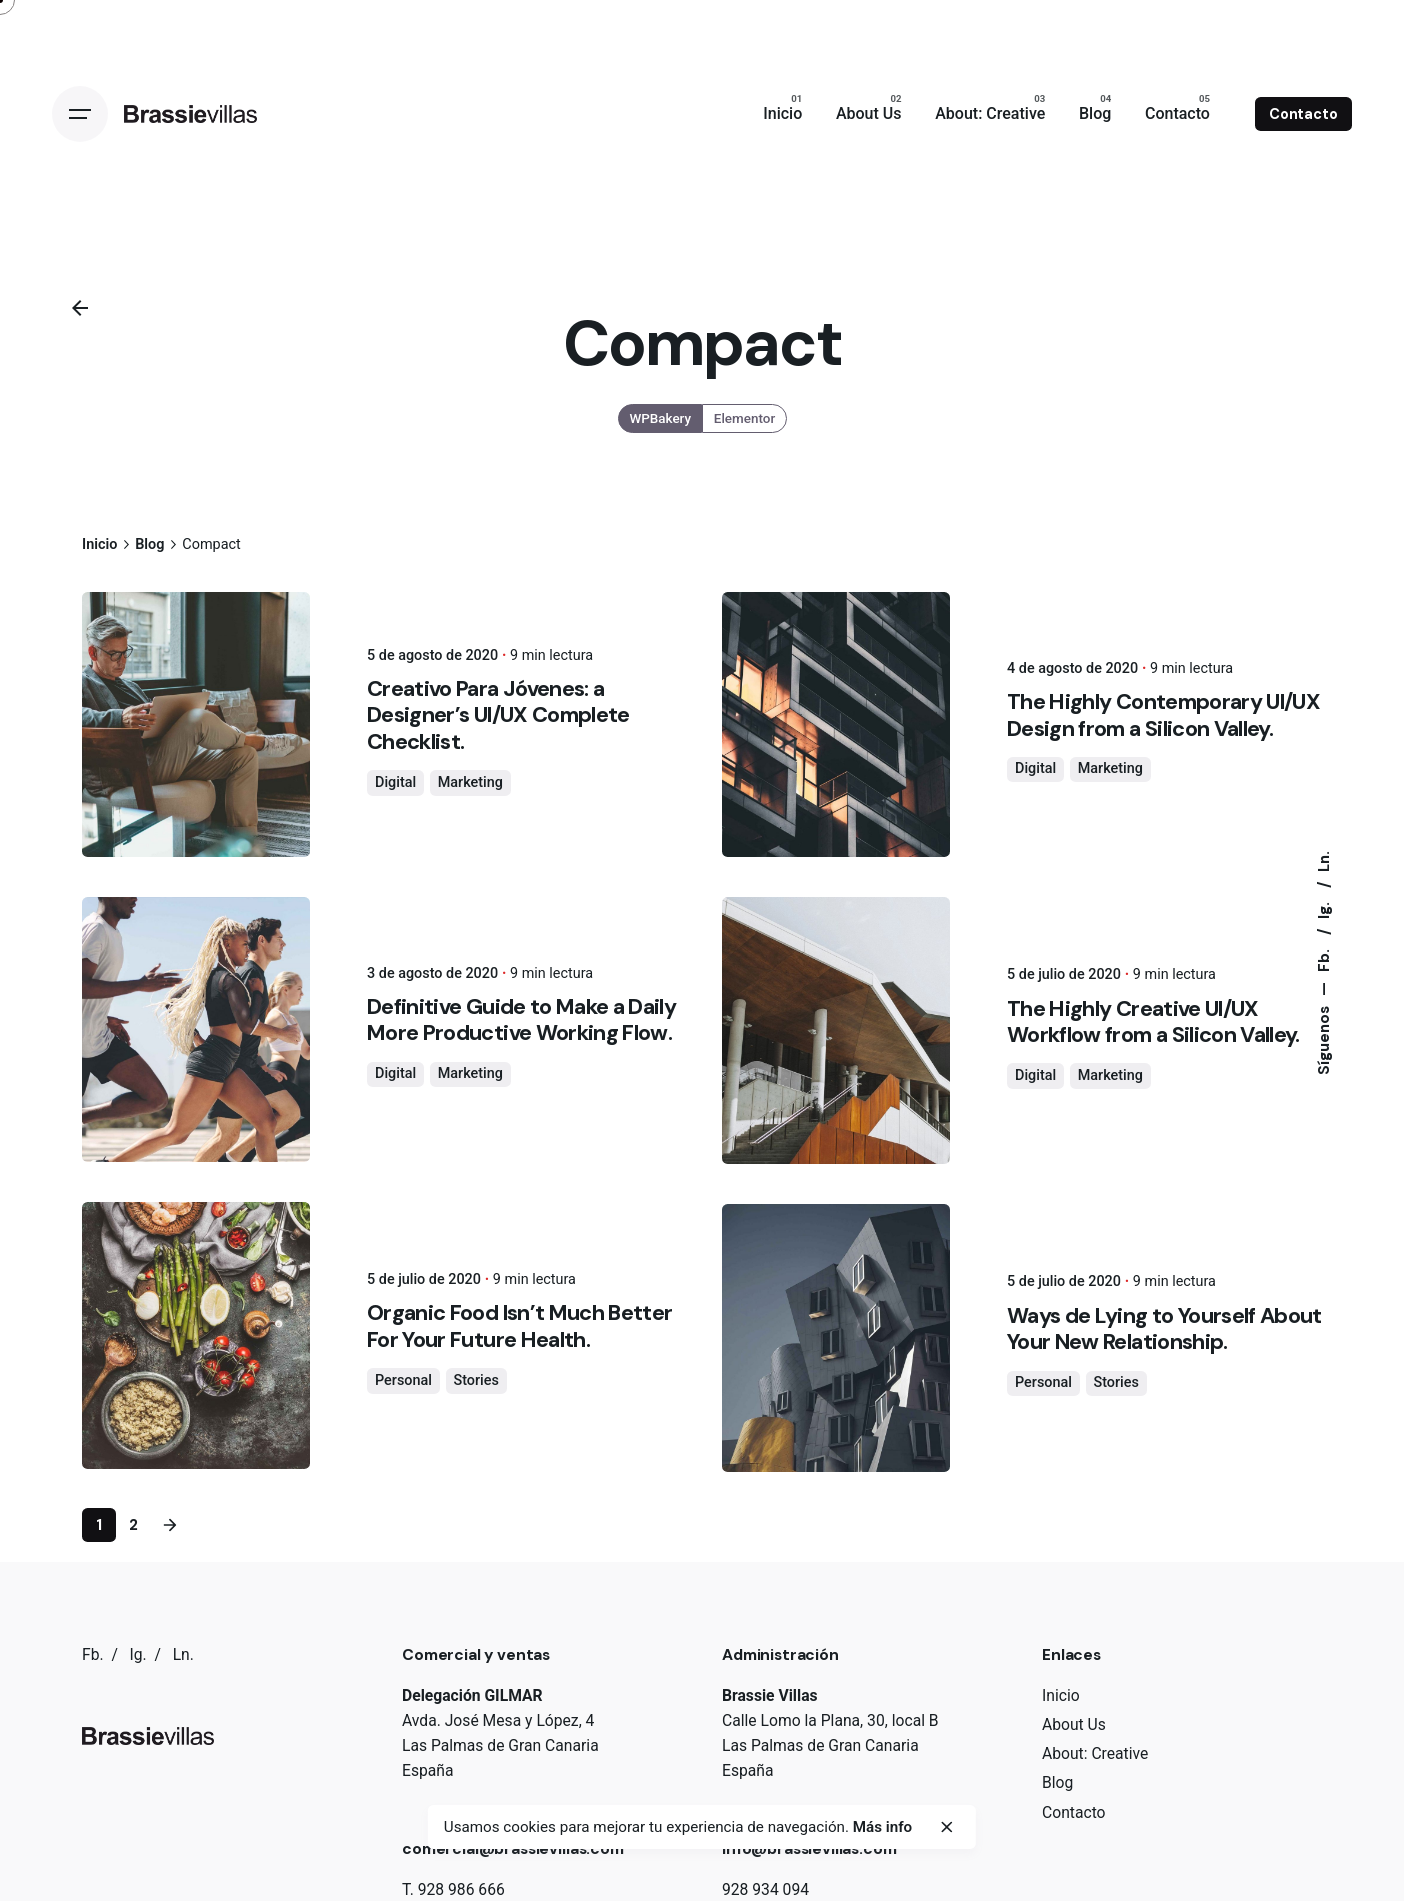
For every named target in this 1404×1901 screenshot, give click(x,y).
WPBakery (660, 418)
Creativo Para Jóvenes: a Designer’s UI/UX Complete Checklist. (498, 714)
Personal (403, 1380)
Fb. (1324, 958)
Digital (395, 782)
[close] (947, 1827)
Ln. (1324, 861)
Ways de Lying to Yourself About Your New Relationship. (1164, 1328)
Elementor (744, 418)
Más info (882, 1827)
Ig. (1324, 908)
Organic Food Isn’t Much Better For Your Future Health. (519, 1325)
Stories (476, 1380)
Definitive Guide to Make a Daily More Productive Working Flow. (521, 1019)
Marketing (470, 782)
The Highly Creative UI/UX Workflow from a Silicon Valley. (1153, 1021)
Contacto (1303, 114)
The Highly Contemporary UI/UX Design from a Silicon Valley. (1163, 714)
